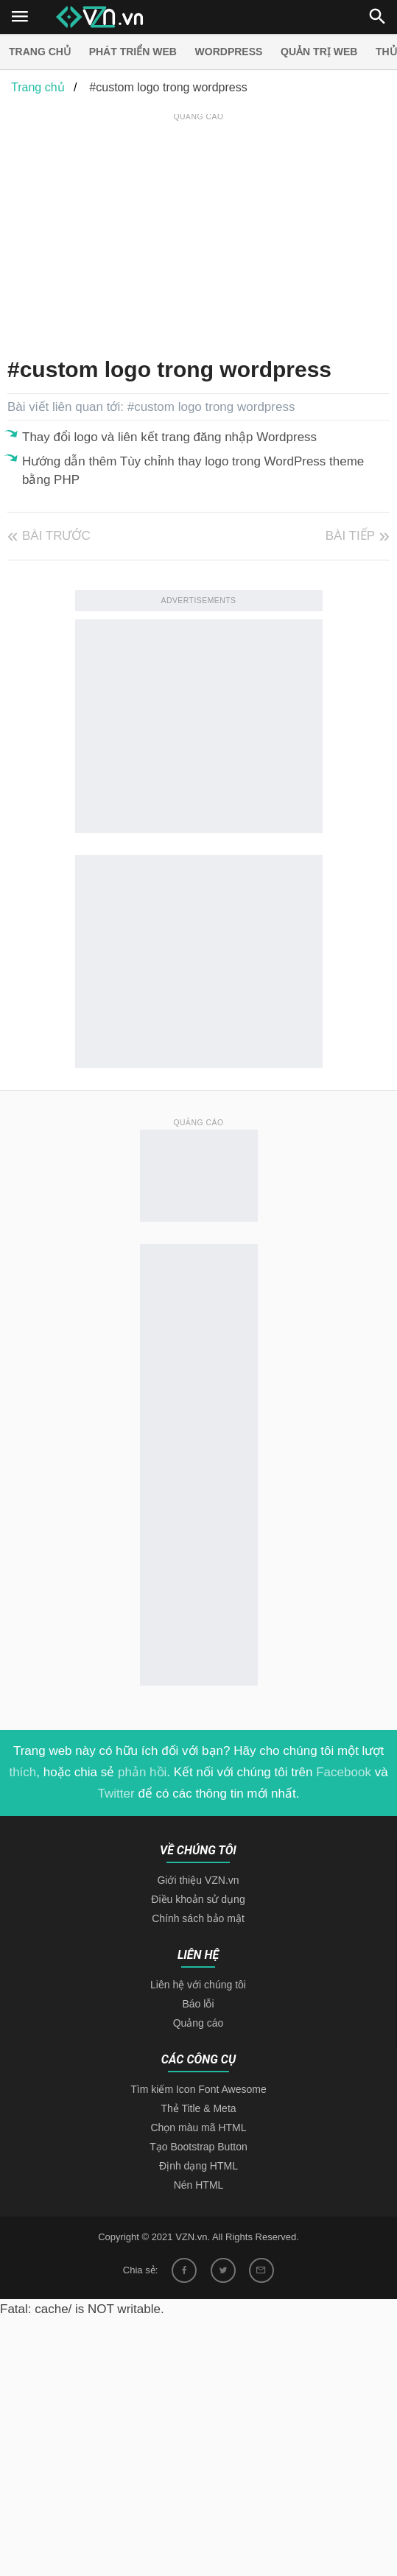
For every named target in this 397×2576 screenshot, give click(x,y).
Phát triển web (133, 51)
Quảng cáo (198, 2023)
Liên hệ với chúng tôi (198, 1985)
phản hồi (142, 1772)
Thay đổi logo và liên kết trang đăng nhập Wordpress (169, 437)
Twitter (116, 1794)
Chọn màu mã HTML (198, 2127)
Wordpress (229, 51)
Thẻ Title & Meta (198, 2108)
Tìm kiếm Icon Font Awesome (198, 2089)
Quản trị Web (319, 51)
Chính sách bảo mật (198, 1918)
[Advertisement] (202, 227)
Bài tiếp (350, 536)
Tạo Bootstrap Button (198, 2147)
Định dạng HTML (198, 2166)
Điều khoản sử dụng (198, 1899)
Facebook (343, 1772)
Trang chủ (40, 51)
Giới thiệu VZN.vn (198, 1880)
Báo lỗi (198, 2004)
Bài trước (56, 536)
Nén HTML (199, 2185)
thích (22, 1772)
